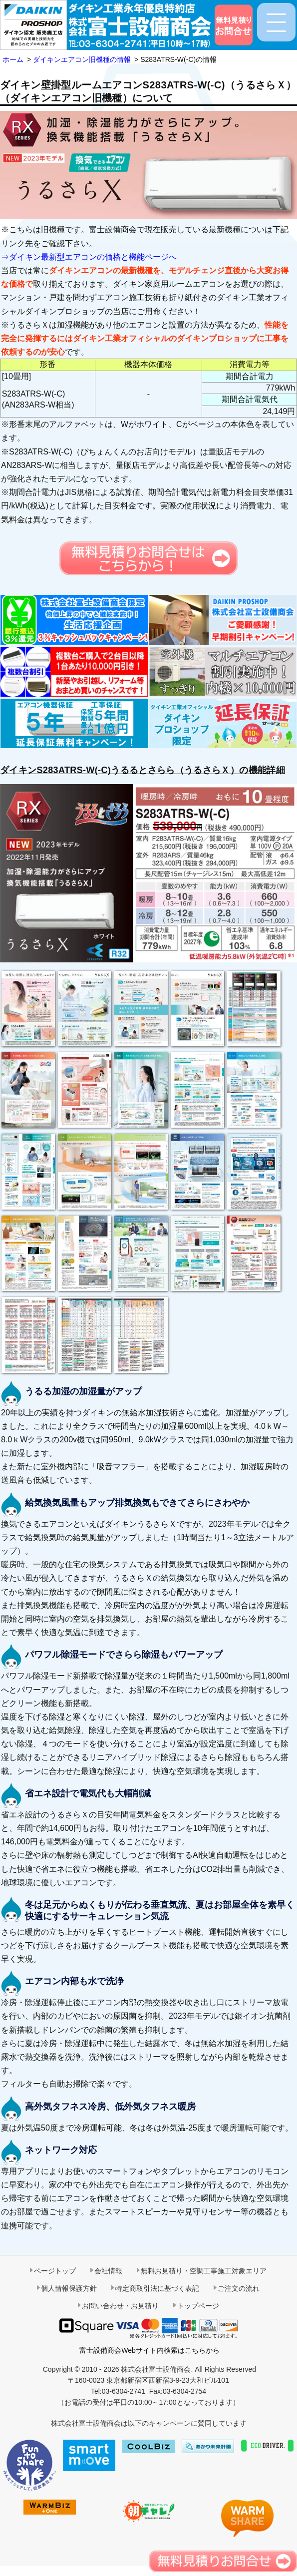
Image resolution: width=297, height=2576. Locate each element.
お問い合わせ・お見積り (120, 2306)
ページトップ (55, 2271)
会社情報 (108, 2271)
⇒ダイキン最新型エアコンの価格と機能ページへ (89, 257)
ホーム (12, 59)
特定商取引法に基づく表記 (157, 2288)
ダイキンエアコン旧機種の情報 (82, 59)
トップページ (198, 2306)
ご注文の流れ (239, 2288)
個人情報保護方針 (69, 2288)
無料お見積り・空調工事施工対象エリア (204, 2271)
